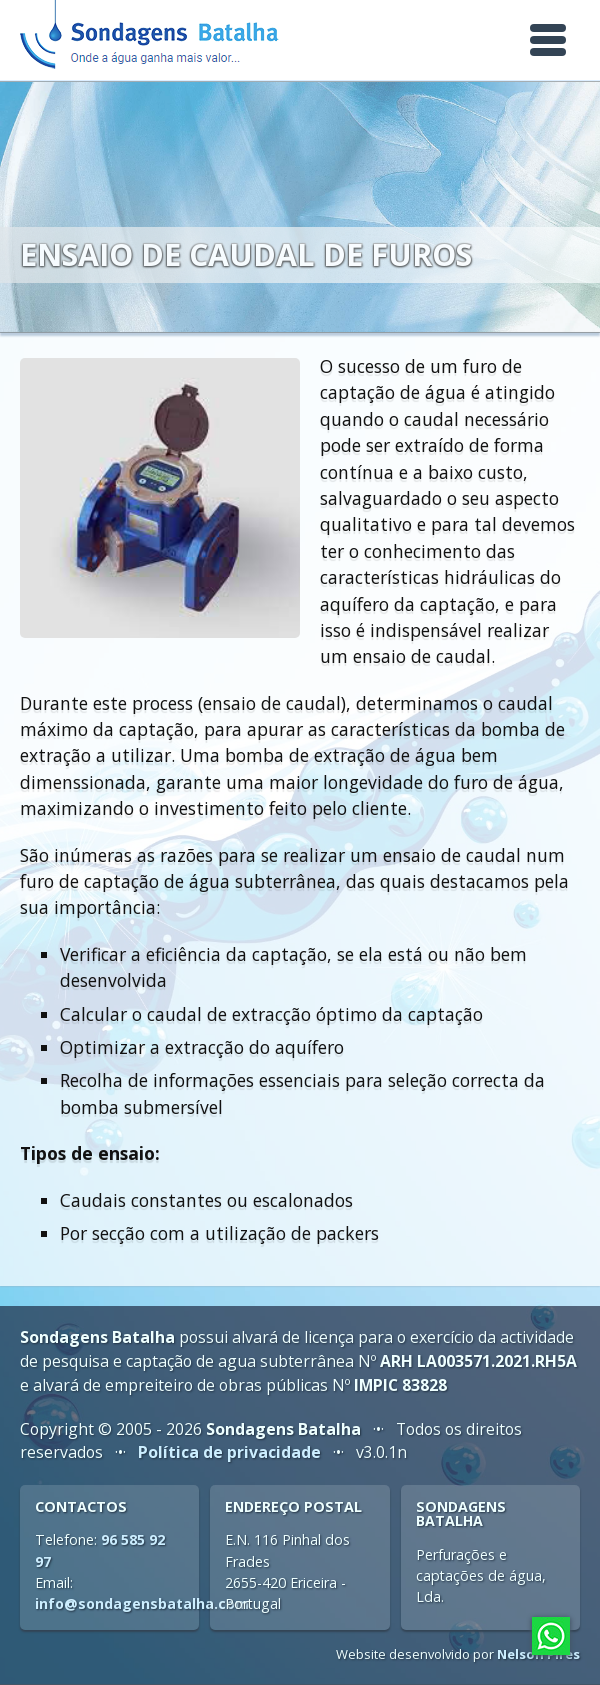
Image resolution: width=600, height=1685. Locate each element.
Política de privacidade (229, 1452)
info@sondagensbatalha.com (142, 1603)
